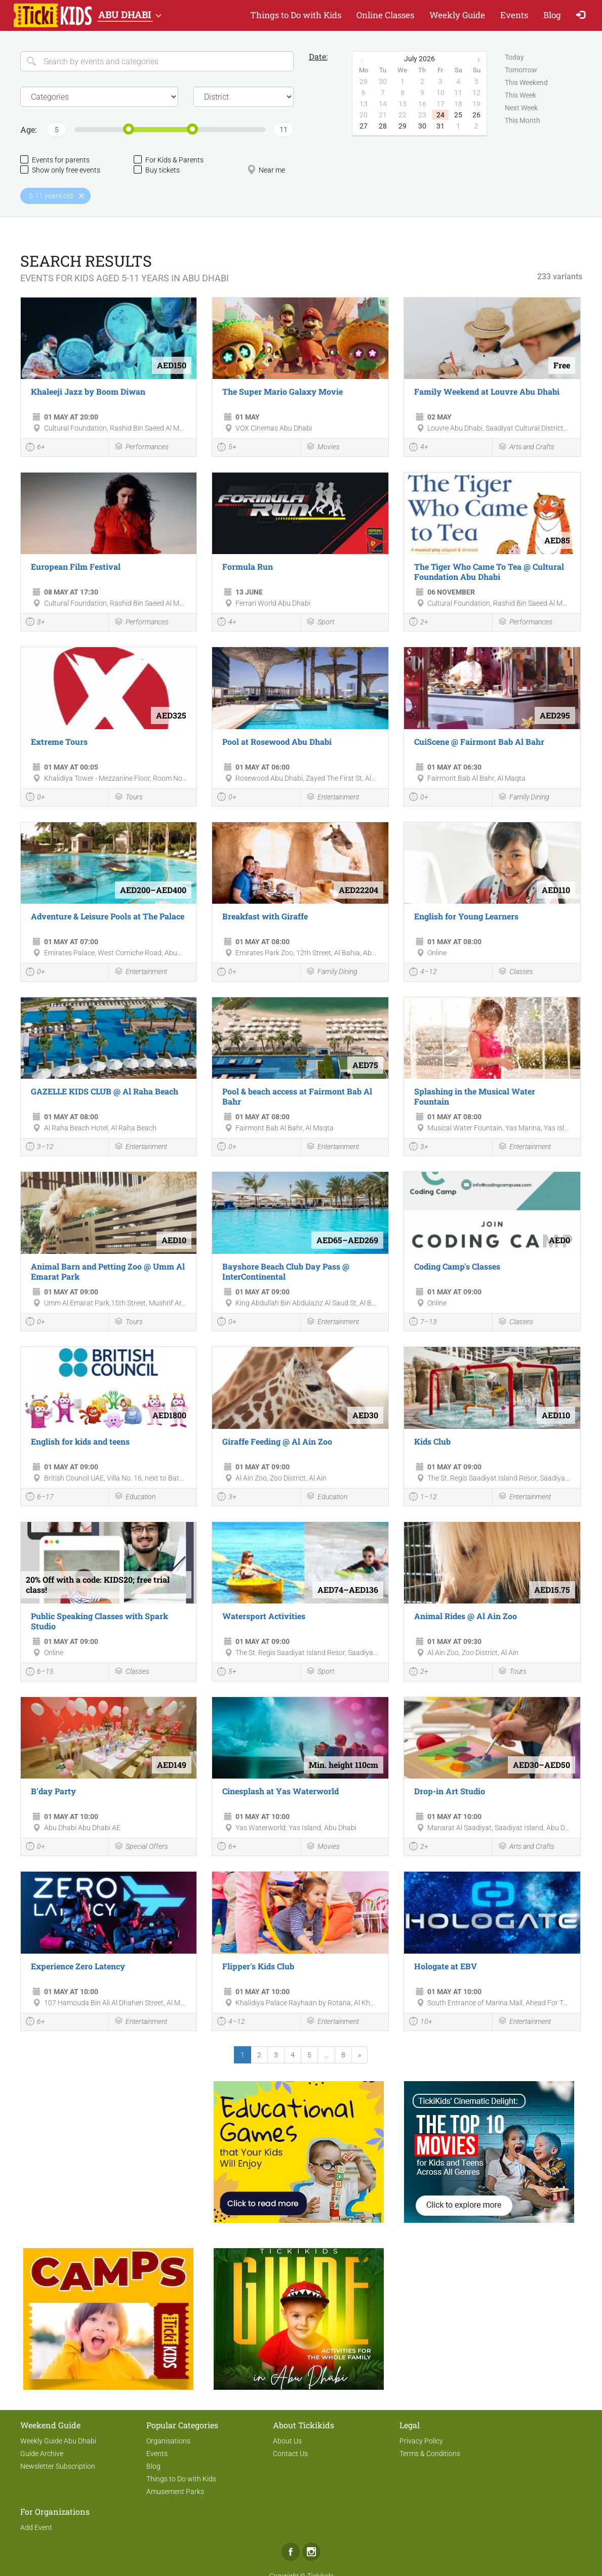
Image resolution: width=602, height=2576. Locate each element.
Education (134, 1497)
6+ (35, 448)
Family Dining (523, 798)
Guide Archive (41, 2454)
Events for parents (55, 159)
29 (402, 126)
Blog (552, 15)
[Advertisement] (108, 2147)
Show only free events (60, 169)
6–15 (40, 1672)
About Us (287, 2441)
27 (363, 126)
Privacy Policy (421, 2441)
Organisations (168, 2441)
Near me (266, 169)
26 (476, 115)
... (326, 2055)
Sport (320, 622)
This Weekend (526, 83)
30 (422, 126)
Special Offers (141, 1847)
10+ (420, 2022)
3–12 (40, 1147)
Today (514, 57)
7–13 (423, 1322)
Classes (515, 972)
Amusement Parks (175, 2491)
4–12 (423, 973)
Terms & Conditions (429, 2454)
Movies (323, 447)
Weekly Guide (457, 15)
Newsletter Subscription (57, 2466)
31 (440, 126)
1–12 (423, 1497)
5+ (226, 448)
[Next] (359, 2054)
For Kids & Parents (169, 159)
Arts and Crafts (526, 447)
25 (458, 115)
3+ (35, 622)
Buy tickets (157, 169)
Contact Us (290, 2454)
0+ (35, 798)
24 (440, 115)
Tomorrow (521, 70)
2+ (418, 622)
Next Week (521, 108)
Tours (128, 798)
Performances (141, 447)
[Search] (157, 61)
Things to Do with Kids (295, 15)
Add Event (36, 2527)
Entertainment (332, 798)
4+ (418, 448)
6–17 (40, 1497)
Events (514, 15)
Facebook (291, 2552)
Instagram (311, 2552)
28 (383, 126)
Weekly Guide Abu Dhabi (58, 2441)
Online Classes (385, 15)
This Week (520, 95)
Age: (28, 129)
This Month (522, 120)
